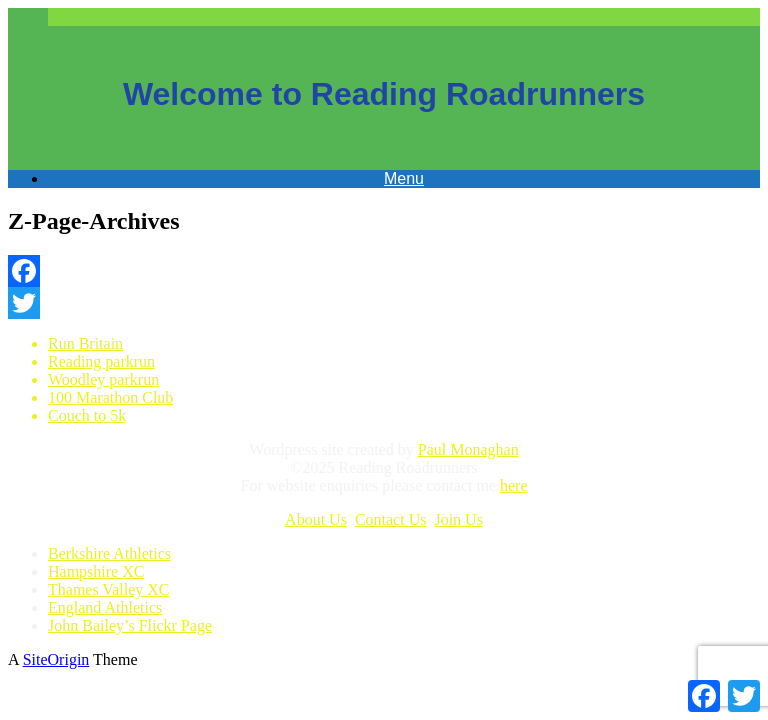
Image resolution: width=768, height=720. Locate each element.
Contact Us (391, 519)
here (514, 485)
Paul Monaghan (468, 449)
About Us (316, 519)
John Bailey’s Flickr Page (130, 625)
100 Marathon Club (110, 397)
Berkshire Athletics (109, 553)
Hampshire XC (96, 571)
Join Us (458, 519)
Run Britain (85, 343)
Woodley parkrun (103, 379)
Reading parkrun (101, 361)
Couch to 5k (87, 415)
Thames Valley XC (108, 589)
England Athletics (105, 607)
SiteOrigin (56, 659)
